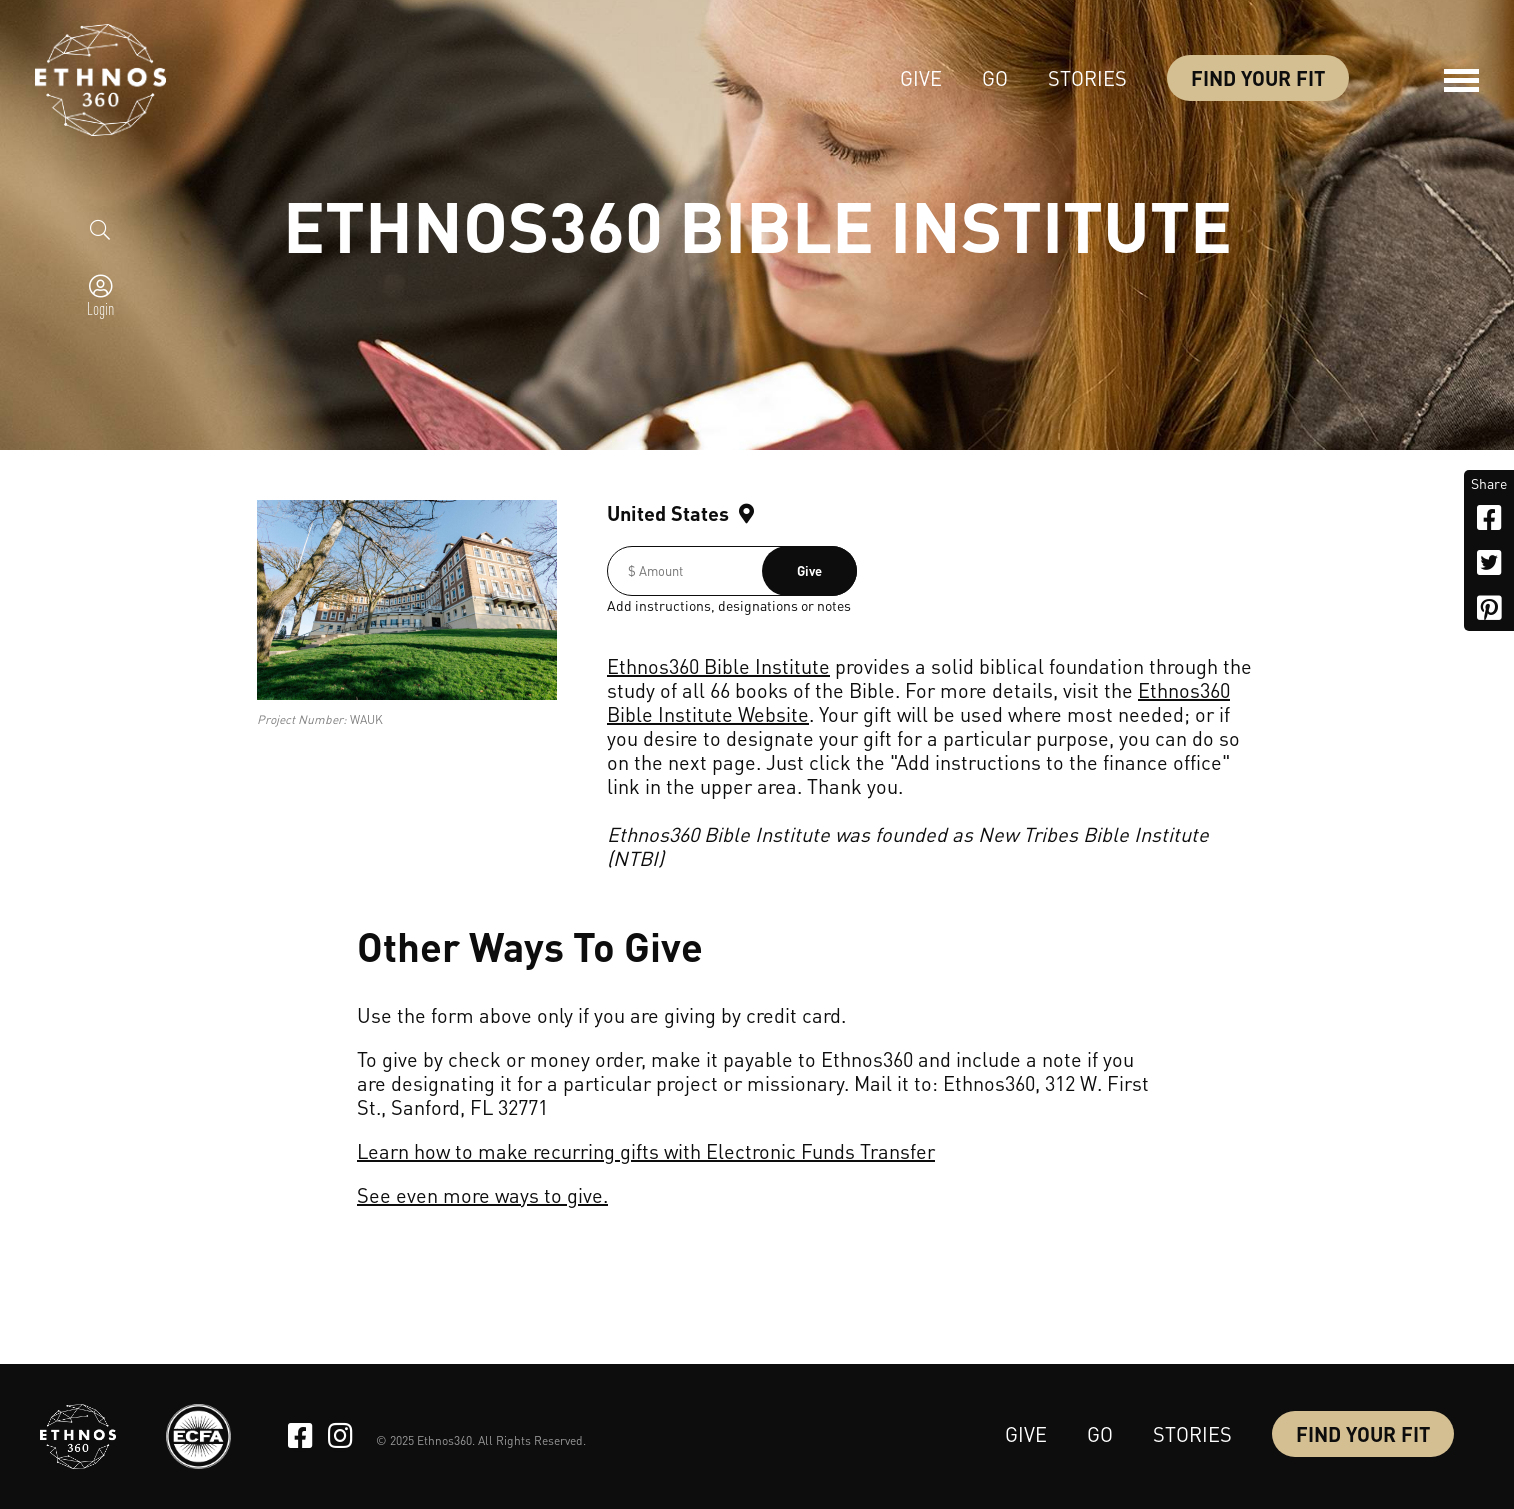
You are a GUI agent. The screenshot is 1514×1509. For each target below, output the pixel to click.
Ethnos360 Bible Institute (718, 666)
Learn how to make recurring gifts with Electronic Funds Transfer (646, 1151)
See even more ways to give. (482, 1195)
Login (100, 308)
